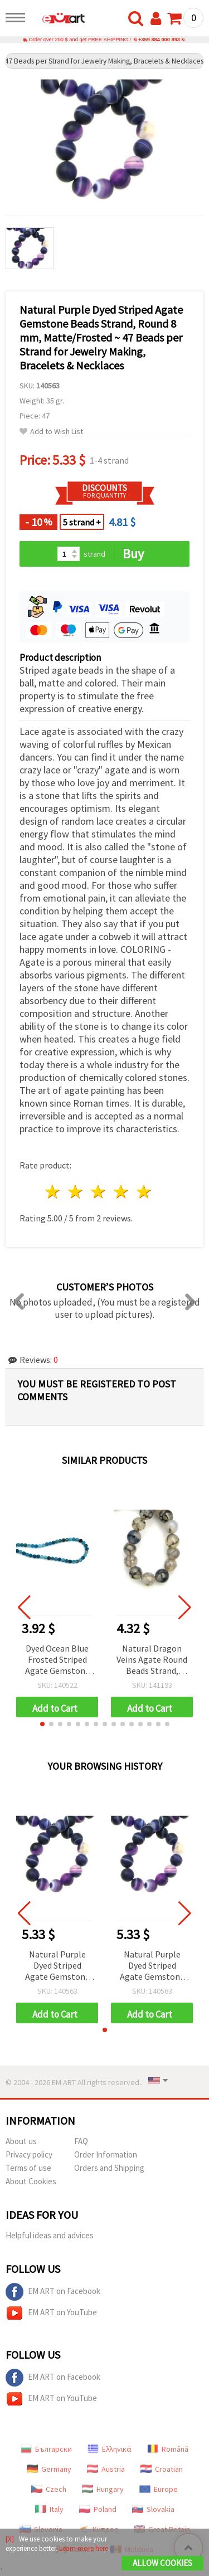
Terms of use (28, 2168)
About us (21, 2141)
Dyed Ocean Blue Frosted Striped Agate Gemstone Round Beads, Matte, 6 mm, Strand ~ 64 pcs (57, 1660)
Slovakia (153, 2509)
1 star (53, 1191)
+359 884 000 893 (159, 39)
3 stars (99, 1191)
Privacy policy (29, 2154)
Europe (158, 2489)
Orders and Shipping (109, 2168)
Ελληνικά (110, 2449)
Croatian (161, 2469)
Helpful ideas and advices (50, 2235)
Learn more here (83, 2548)
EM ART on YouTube (51, 2313)
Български (46, 2449)
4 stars (121, 1191)
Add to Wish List (51, 431)
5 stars (144, 1191)
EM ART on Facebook (53, 2292)
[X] (10, 2539)
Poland (97, 2509)
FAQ (81, 2141)
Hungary (103, 2489)
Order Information (105, 2154)
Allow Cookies (162, 2563)
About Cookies (31, 2181)
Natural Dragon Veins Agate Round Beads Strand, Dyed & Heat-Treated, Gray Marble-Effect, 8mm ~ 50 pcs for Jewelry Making (151, 1660)
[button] (42, 1724)
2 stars (76, 1191)
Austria (106, 2469)
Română (167, 2449)
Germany (49, 2469)
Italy (49, 2509)
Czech (48, 2489)
